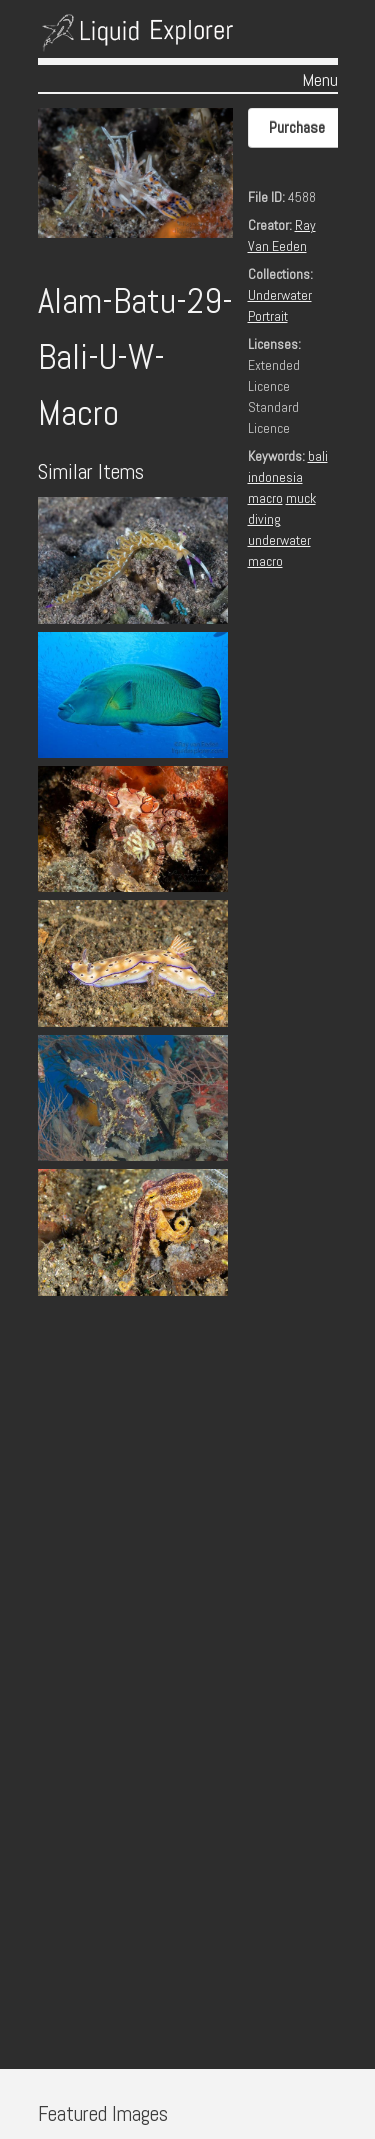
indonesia (275, 477)
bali (318, 456)
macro (265, 498)
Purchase (297, 127)
